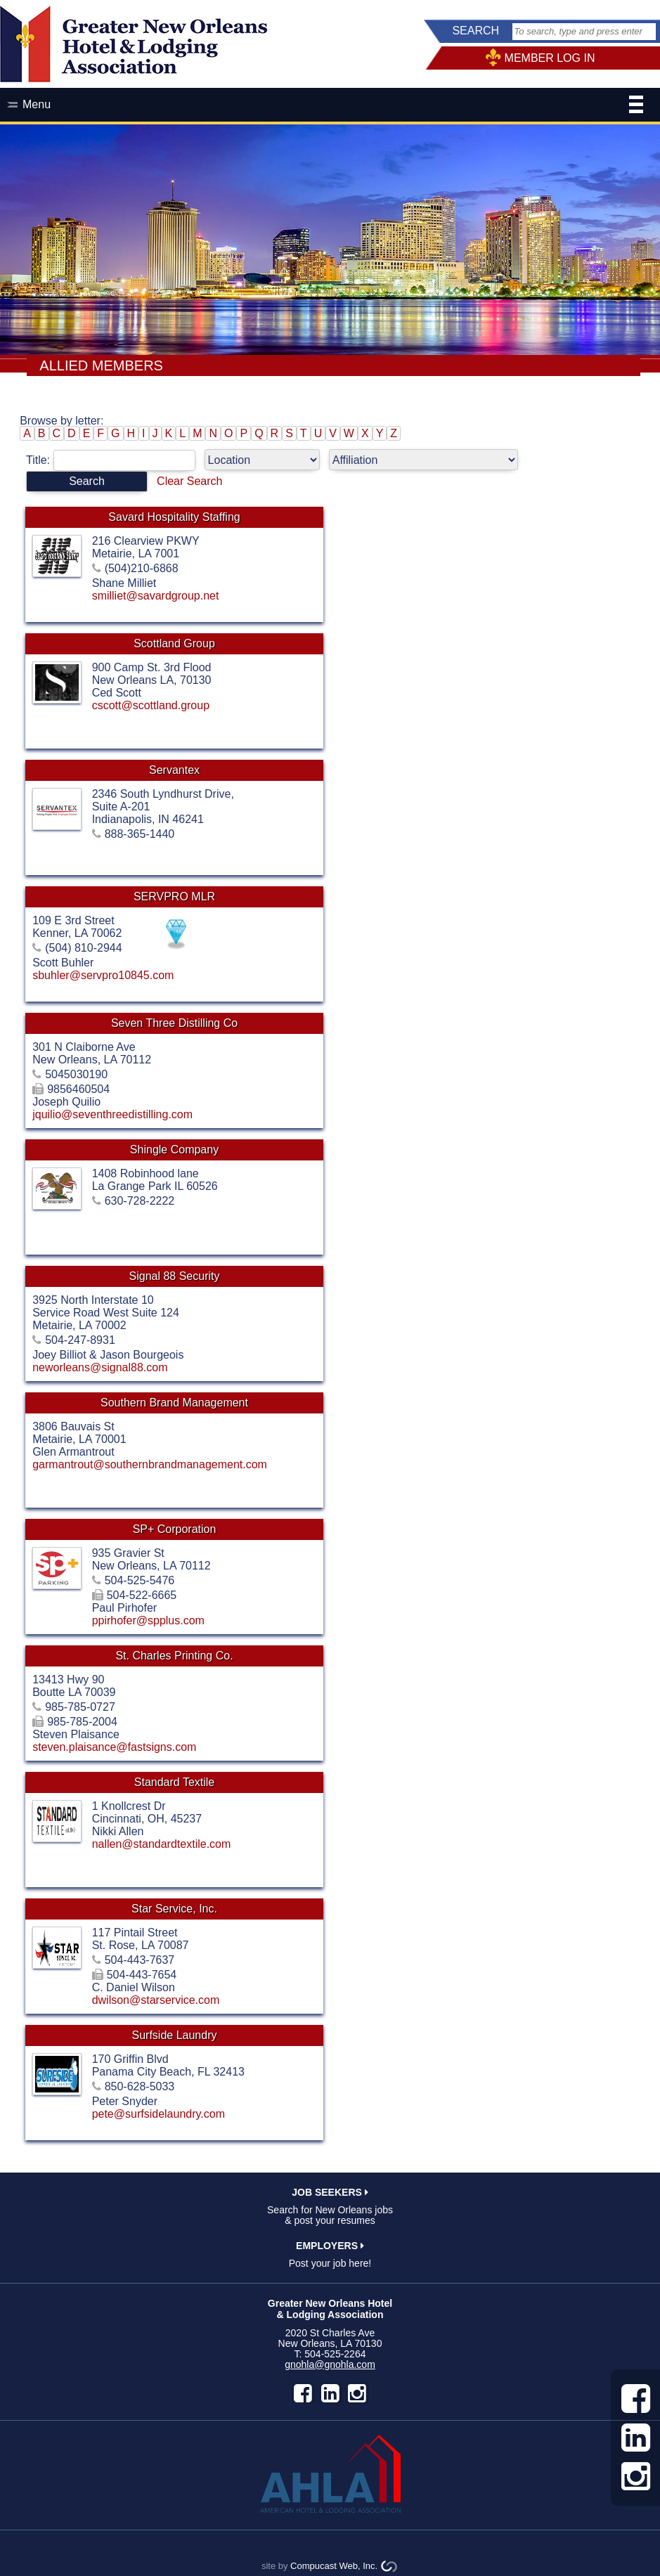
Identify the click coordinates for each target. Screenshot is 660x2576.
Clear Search (189, 481)
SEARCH (475, 31)
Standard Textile (174, 1782)
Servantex (174, 770)
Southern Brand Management (174, 1403)
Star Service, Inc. (174, 1909)
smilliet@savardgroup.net (155, 596)
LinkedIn (330, 2393)
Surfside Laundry (174, 2035)
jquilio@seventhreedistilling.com (112, 1114)
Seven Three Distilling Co (174, 1023)
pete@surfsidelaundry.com (158, 2114)
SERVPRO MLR (174, 896)
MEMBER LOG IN (550, 58)
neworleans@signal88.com (99, 1367)
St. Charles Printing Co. (174, 1656)
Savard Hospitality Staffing (174, 517)
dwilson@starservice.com (156, 2000)
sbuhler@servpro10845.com (103, 975)
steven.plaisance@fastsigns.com (114, 1747)
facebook (303, 2393)
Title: (115, 460)
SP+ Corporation (174, 1529)
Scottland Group (174, 643)
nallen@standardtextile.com (161, 1844)
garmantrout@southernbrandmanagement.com (149, 1464)
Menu (332, 106)
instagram (357, 2393)
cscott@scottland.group (150, 705)
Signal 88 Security (174, 1276)
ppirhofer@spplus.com (148, 1620)
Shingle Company (174, 1150)
